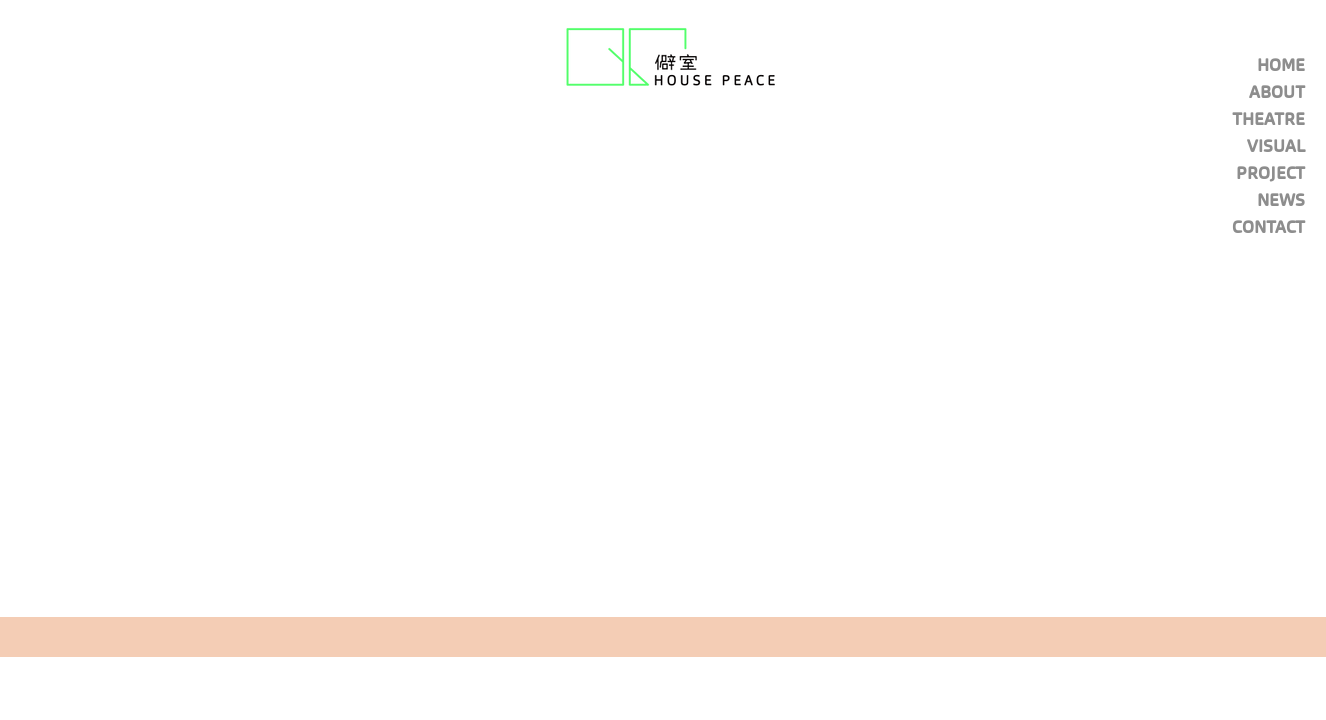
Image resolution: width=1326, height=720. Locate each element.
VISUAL (1276, 146)
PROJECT (1270, 173)
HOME (1281, 65)
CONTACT (1268, 227)
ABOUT (1277, 92)
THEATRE (1268, 119)
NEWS (1281, 200)
